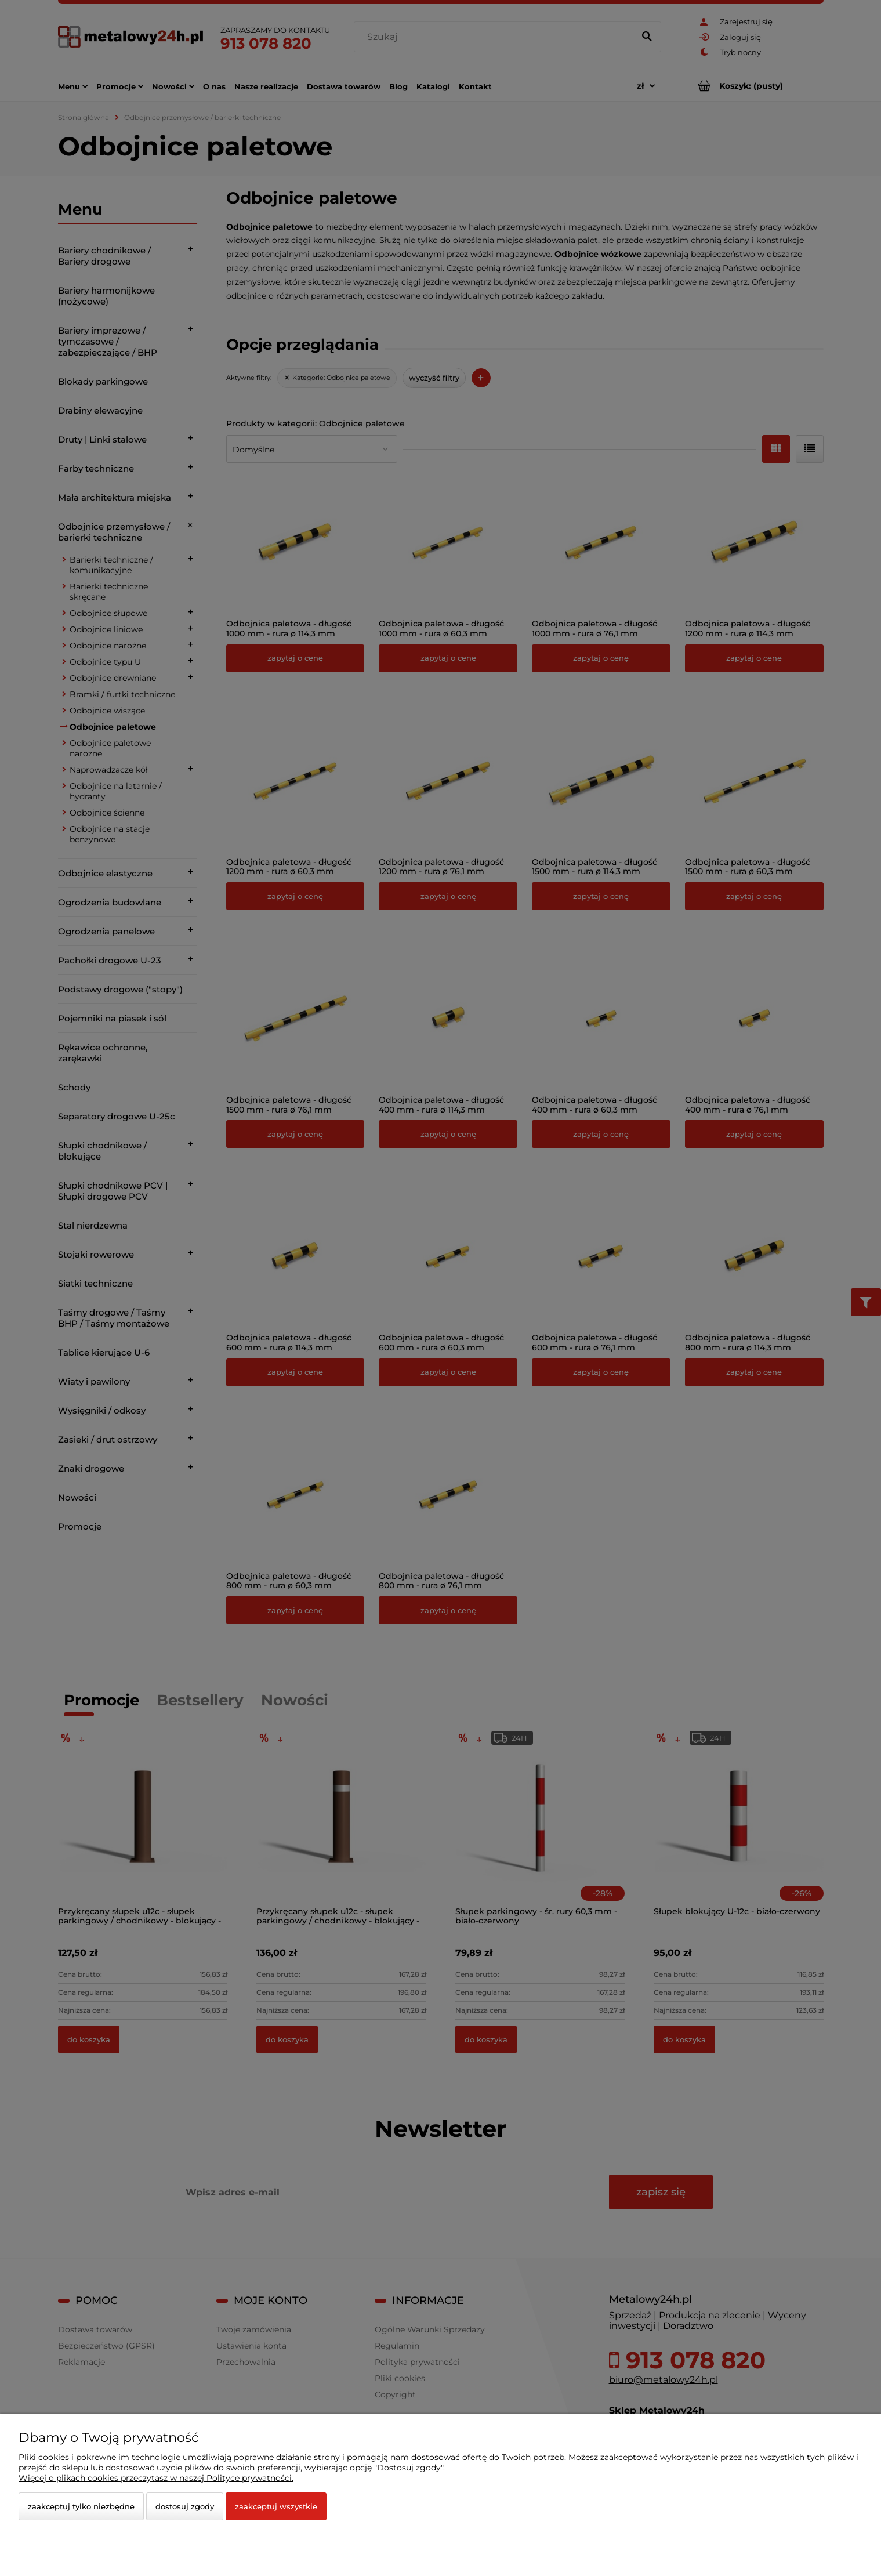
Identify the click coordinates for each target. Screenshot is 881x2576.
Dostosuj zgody (184, 2506)
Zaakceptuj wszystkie (276, 2506)
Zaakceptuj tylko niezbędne (81, 2506)
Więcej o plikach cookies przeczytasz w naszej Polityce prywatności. (156, 2478)
